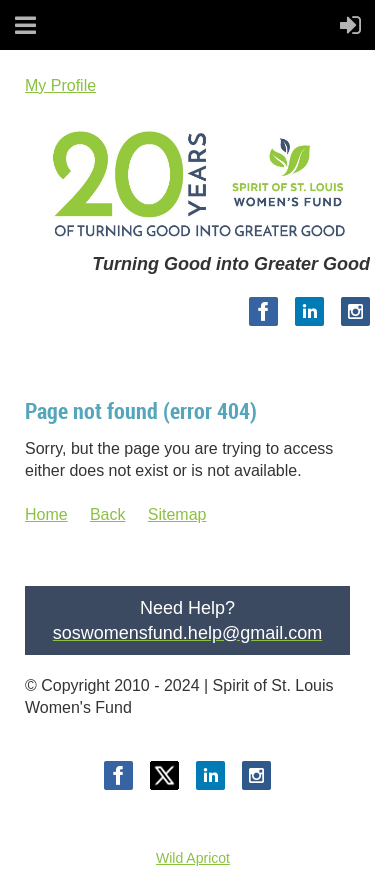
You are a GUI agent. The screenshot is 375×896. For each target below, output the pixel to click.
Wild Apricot (193, 858)
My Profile (60, 85)
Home (46, 514)
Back (108, 514)
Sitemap (177, 514)
